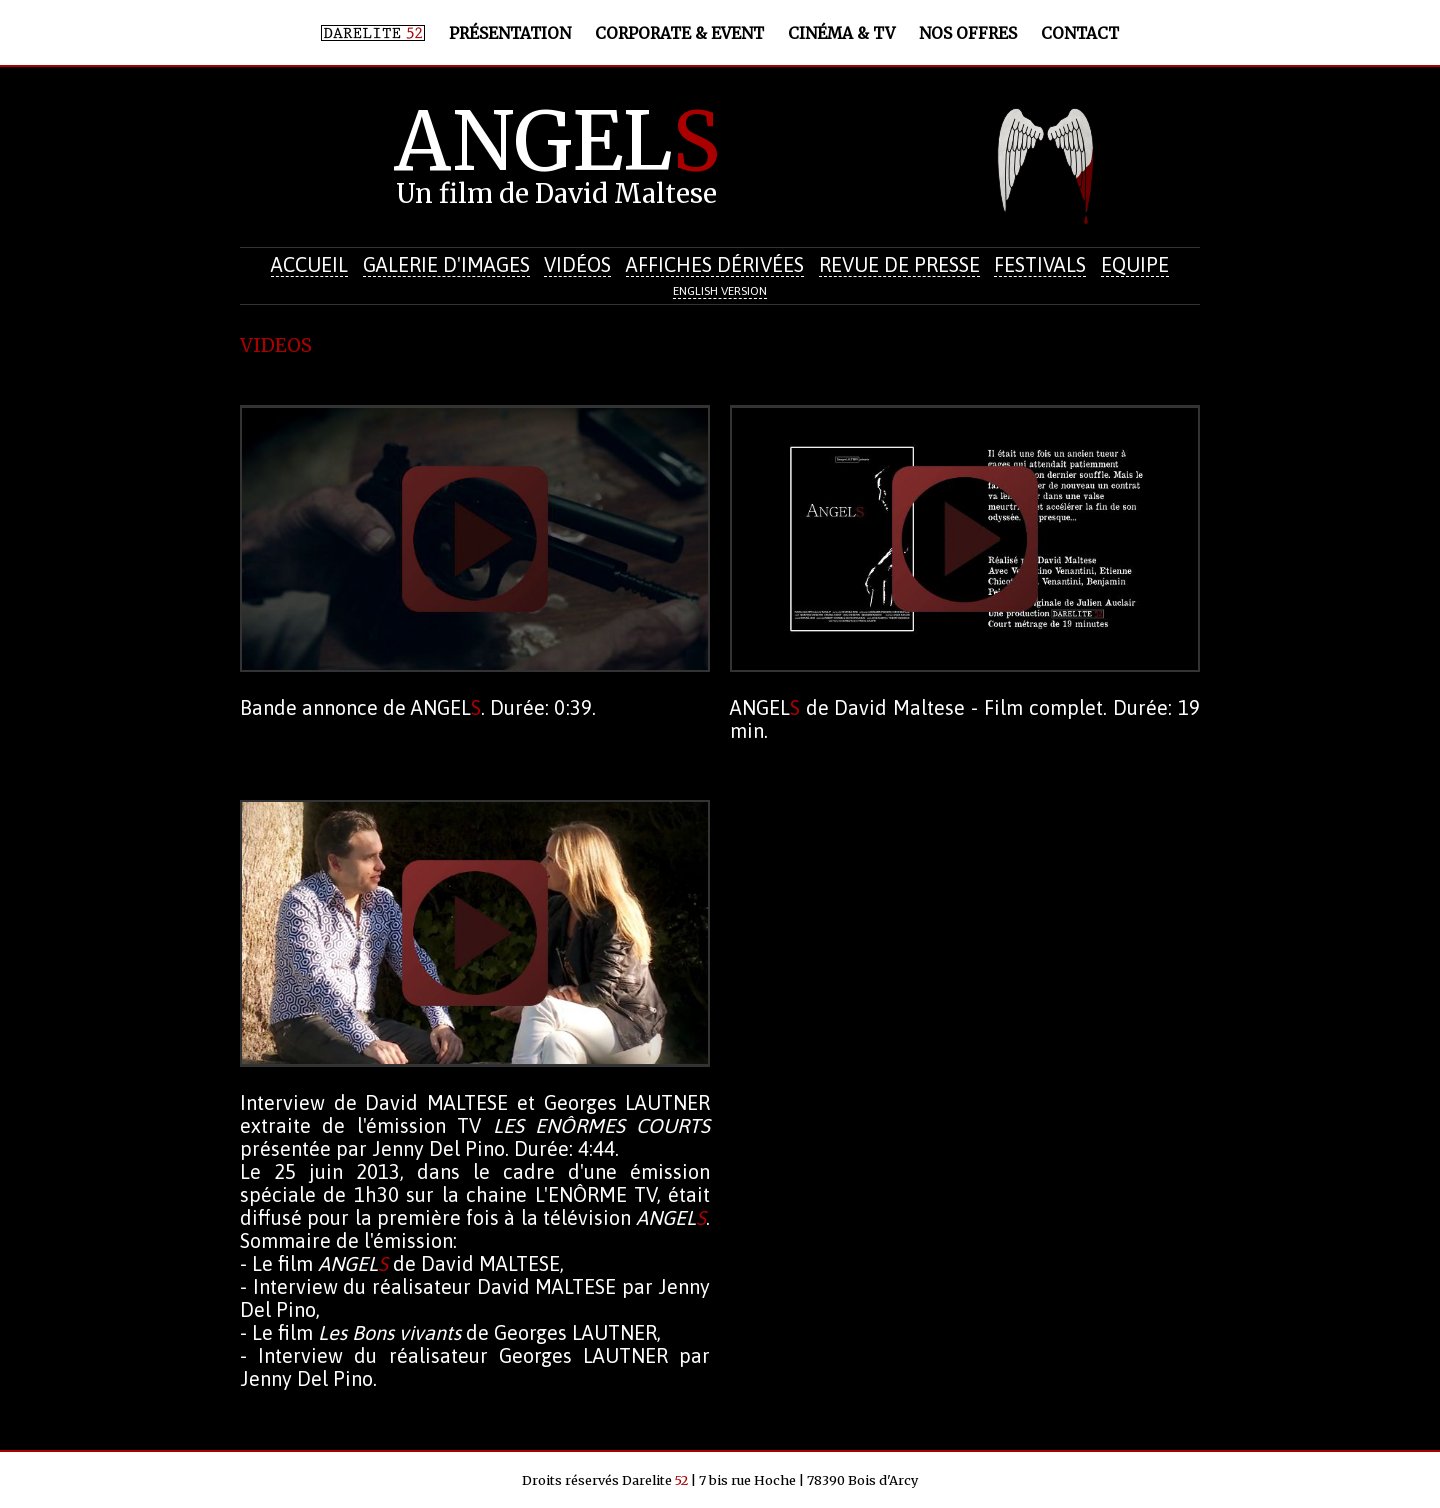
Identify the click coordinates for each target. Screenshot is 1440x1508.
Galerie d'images (446, 264)
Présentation (510, 33)
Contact (1080, 33)
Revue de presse (899, 264)
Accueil (309, 264)
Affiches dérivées (715, 264)
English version (720, 291)
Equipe (1135, 264)
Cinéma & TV (841, 33)
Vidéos (577, 264)
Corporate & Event (679, 33)
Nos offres (968, 33)
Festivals (1040, 264)
